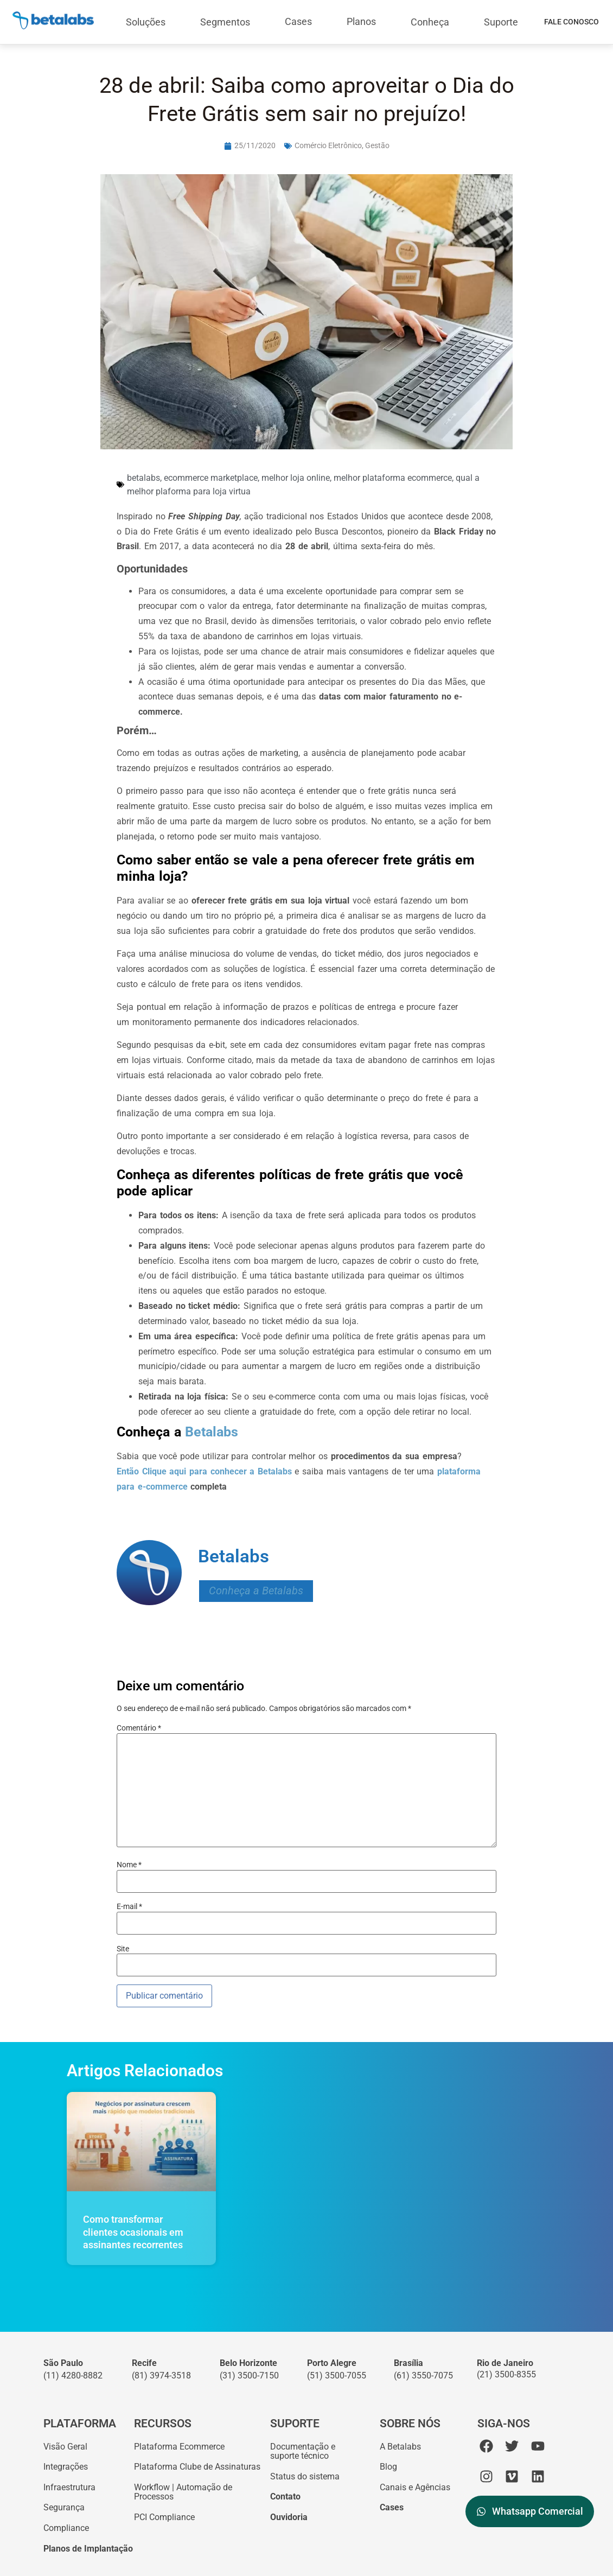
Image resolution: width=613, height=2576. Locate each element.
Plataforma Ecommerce (179, 2446)
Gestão (377, 145)
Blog (388, 2466)
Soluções (145, 22)
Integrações (65, 2466)
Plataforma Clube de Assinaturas (197, 2466)
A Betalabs (400, 2446)
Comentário (139, 1728)
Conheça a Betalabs (256, 1591)
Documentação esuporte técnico (302, 2451)
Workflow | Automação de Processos (183, 2492)
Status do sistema (305, 2476)
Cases (298, 21)
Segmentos (225, 22)
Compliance (66, 2528)
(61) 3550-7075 (423, 2375)
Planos (361, 21)
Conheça (430, 22)
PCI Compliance (164, 2517)
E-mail (129, 1906)
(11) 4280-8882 (73, 2375)
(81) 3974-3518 (161, 2375)
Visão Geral (65, 2446)
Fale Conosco (571, 21)
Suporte (501, 22)
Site (123, 1948)
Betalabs (210, 1432)
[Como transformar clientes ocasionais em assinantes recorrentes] (141, 2142)
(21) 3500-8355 (506, 2374)
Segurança (64, 2507)
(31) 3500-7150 (249, 2375)
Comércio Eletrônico (328, 145)
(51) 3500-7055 (336, 2375)
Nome (129, 1864)
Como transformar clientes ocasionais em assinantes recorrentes (133, 2232)
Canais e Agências (415, 2487)
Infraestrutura (69, 2487)
